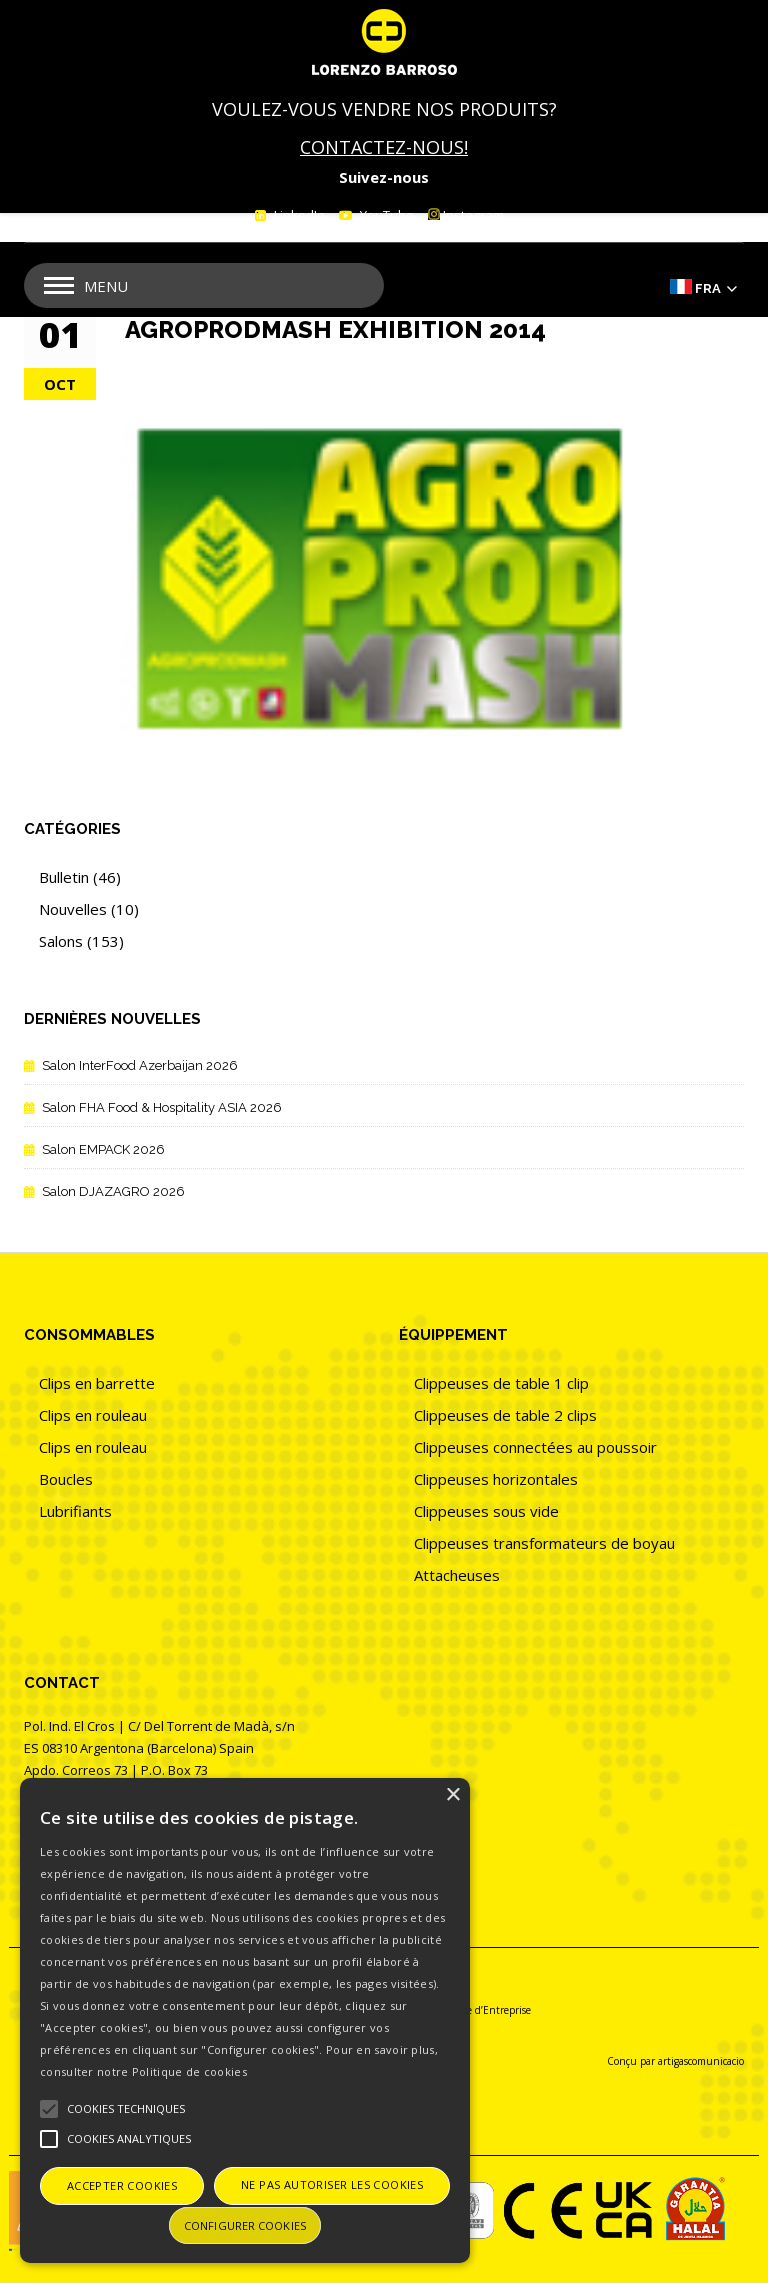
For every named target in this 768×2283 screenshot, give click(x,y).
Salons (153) (81, 941)
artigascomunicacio (701, 2061)
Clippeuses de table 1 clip (501, 1383)
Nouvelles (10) (89, 909)
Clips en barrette (97, 1383)
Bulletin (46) (80, 877)
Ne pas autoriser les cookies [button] (332, 2184)
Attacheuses (457, 1575)
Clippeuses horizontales (496, 1479)
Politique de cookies (189, 2071)
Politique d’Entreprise (480, 2010)
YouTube (385, 215)
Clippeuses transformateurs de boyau (544, 1543)
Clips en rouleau (93, 1415)
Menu (106, 286)
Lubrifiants (75, 1511)
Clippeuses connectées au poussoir (535, 1447)
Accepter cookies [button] (122, 2185)
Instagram (466, 215)
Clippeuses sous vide (486, 1511)
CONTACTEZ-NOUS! (384, 147)
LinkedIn (298, 215)
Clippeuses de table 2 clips (505, 1415)
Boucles (66, 1479)
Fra (708, 288)
